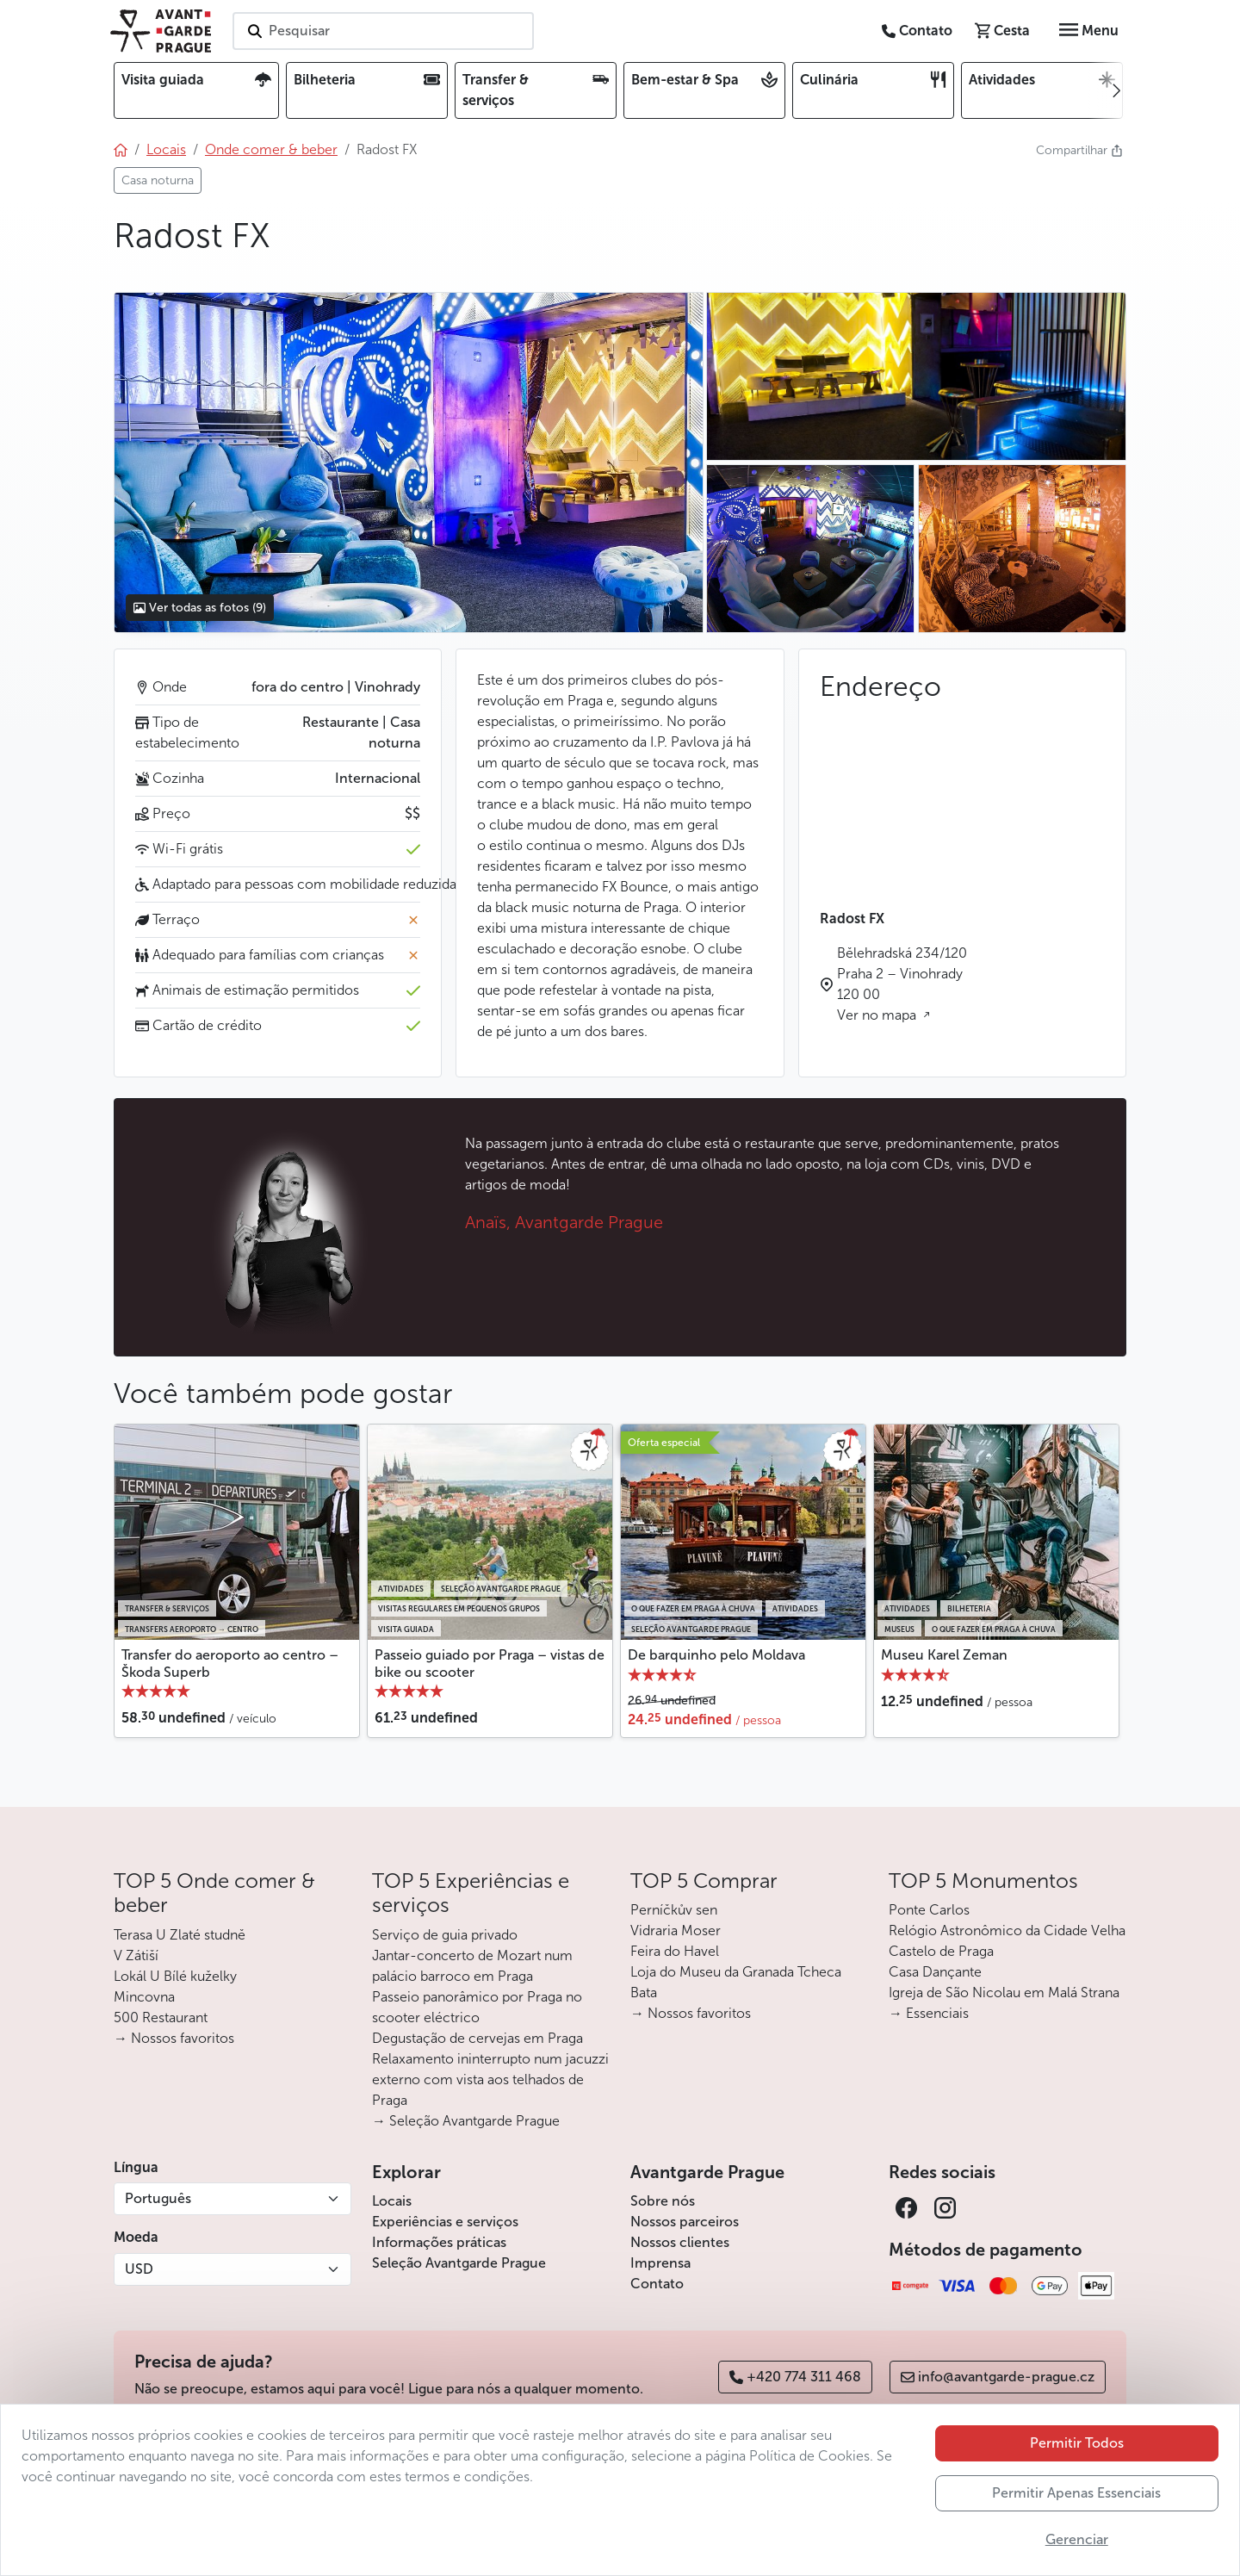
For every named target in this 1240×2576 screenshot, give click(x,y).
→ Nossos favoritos (174, 2038)
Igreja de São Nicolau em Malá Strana (1004, 1992)
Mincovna (144, 1997)
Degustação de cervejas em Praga (477, 2038)
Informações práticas (439, 2242)
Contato (657, 2283)
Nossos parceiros (684, 2221)
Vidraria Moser (675, 1930)
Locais (392, 2201)
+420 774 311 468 (795, 2376)
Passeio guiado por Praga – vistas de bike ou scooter (489, 1663)
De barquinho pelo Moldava (716, 1655)
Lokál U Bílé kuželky (175, 1976)
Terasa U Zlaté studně (179, 1935)
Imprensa (660, 2263)
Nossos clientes (679, 2242)
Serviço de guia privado (445, 1935)
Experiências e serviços (445, 2221)
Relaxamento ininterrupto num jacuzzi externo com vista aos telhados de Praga (490, 2079)
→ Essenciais (929, 2013)
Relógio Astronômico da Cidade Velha (1007, 1930)
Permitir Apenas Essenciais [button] (1076, 2493)
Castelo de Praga (941, 1951)
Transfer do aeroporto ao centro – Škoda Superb (229, 1663)
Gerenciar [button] (1076, 2539)
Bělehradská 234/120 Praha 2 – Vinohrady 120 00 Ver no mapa (902, 984)
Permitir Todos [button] (1077, 2443)
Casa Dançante (935, 1972)
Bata (643, 1992)
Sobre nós (662, 2201)
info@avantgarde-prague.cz (997, 2376)
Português (158, 2198)
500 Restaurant (161, 2017)
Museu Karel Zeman (944, 1655)
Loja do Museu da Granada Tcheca (735, 1972)
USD (139, 2269)
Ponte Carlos (929, 1910)
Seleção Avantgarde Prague (459, 2263)
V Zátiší (136, 1955)
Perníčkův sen (673, 1910)
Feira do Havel (674, 1951)
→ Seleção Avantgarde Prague (466, 2121)
